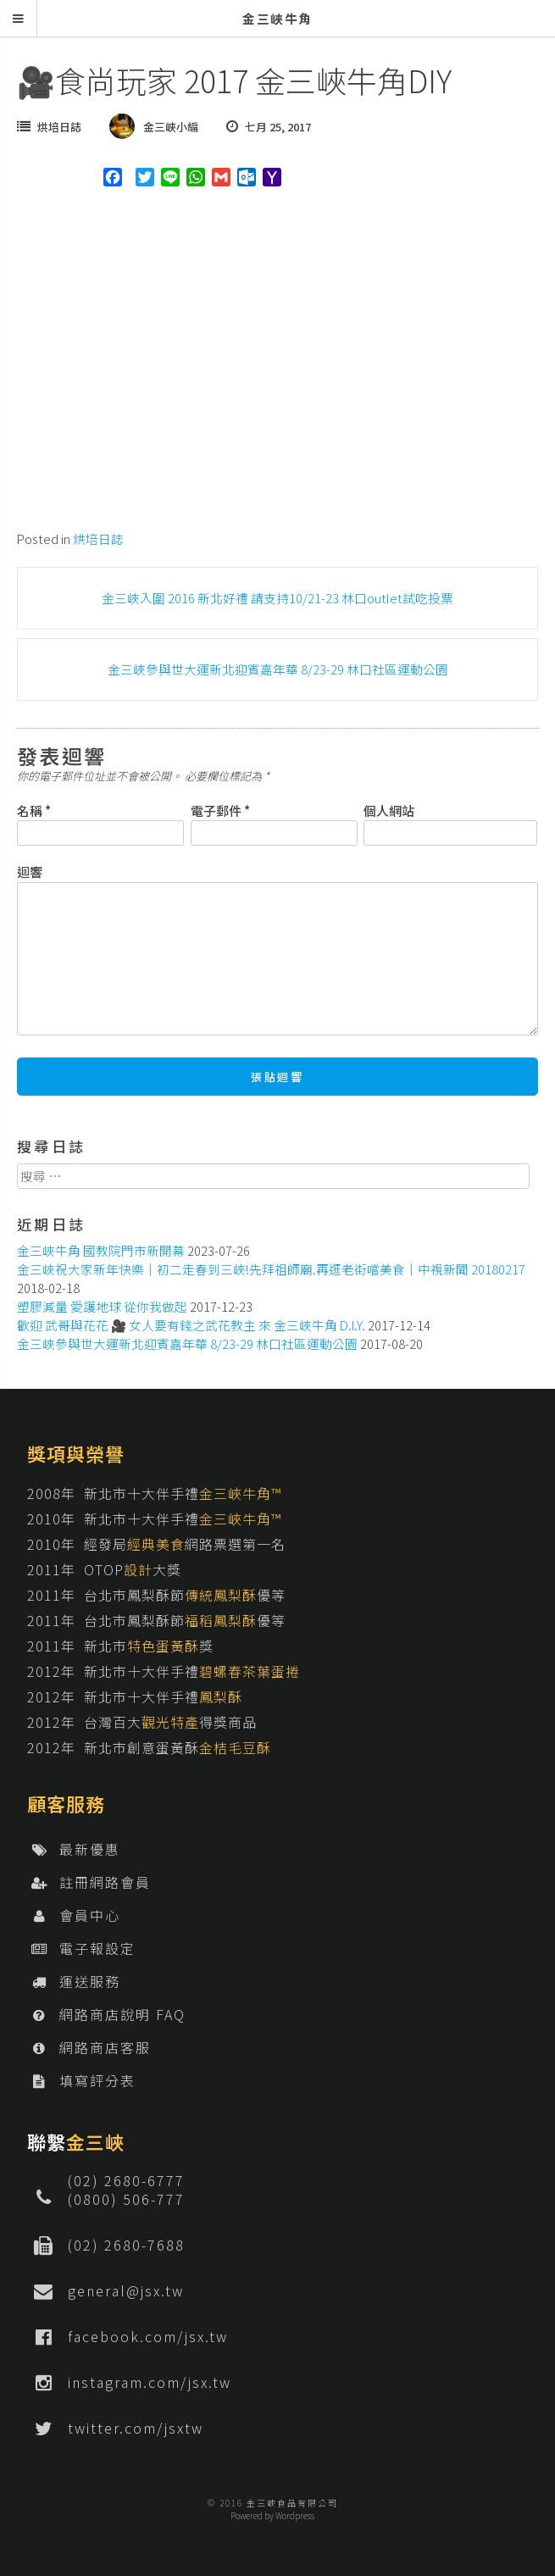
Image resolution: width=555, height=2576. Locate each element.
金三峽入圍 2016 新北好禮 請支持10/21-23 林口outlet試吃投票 (277, 598)
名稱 (34, 810)
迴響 (29, 871)
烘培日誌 (59, 127)
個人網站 (389, 810)
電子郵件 (220, 810)
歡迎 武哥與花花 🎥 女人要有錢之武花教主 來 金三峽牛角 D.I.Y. (191, 1325)
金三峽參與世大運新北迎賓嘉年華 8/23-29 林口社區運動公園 (278, 669)
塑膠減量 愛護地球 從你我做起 (102, 1306)
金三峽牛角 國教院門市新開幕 (101, 1250)
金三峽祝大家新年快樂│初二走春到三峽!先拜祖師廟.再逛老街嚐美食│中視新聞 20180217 (271, 1269)
